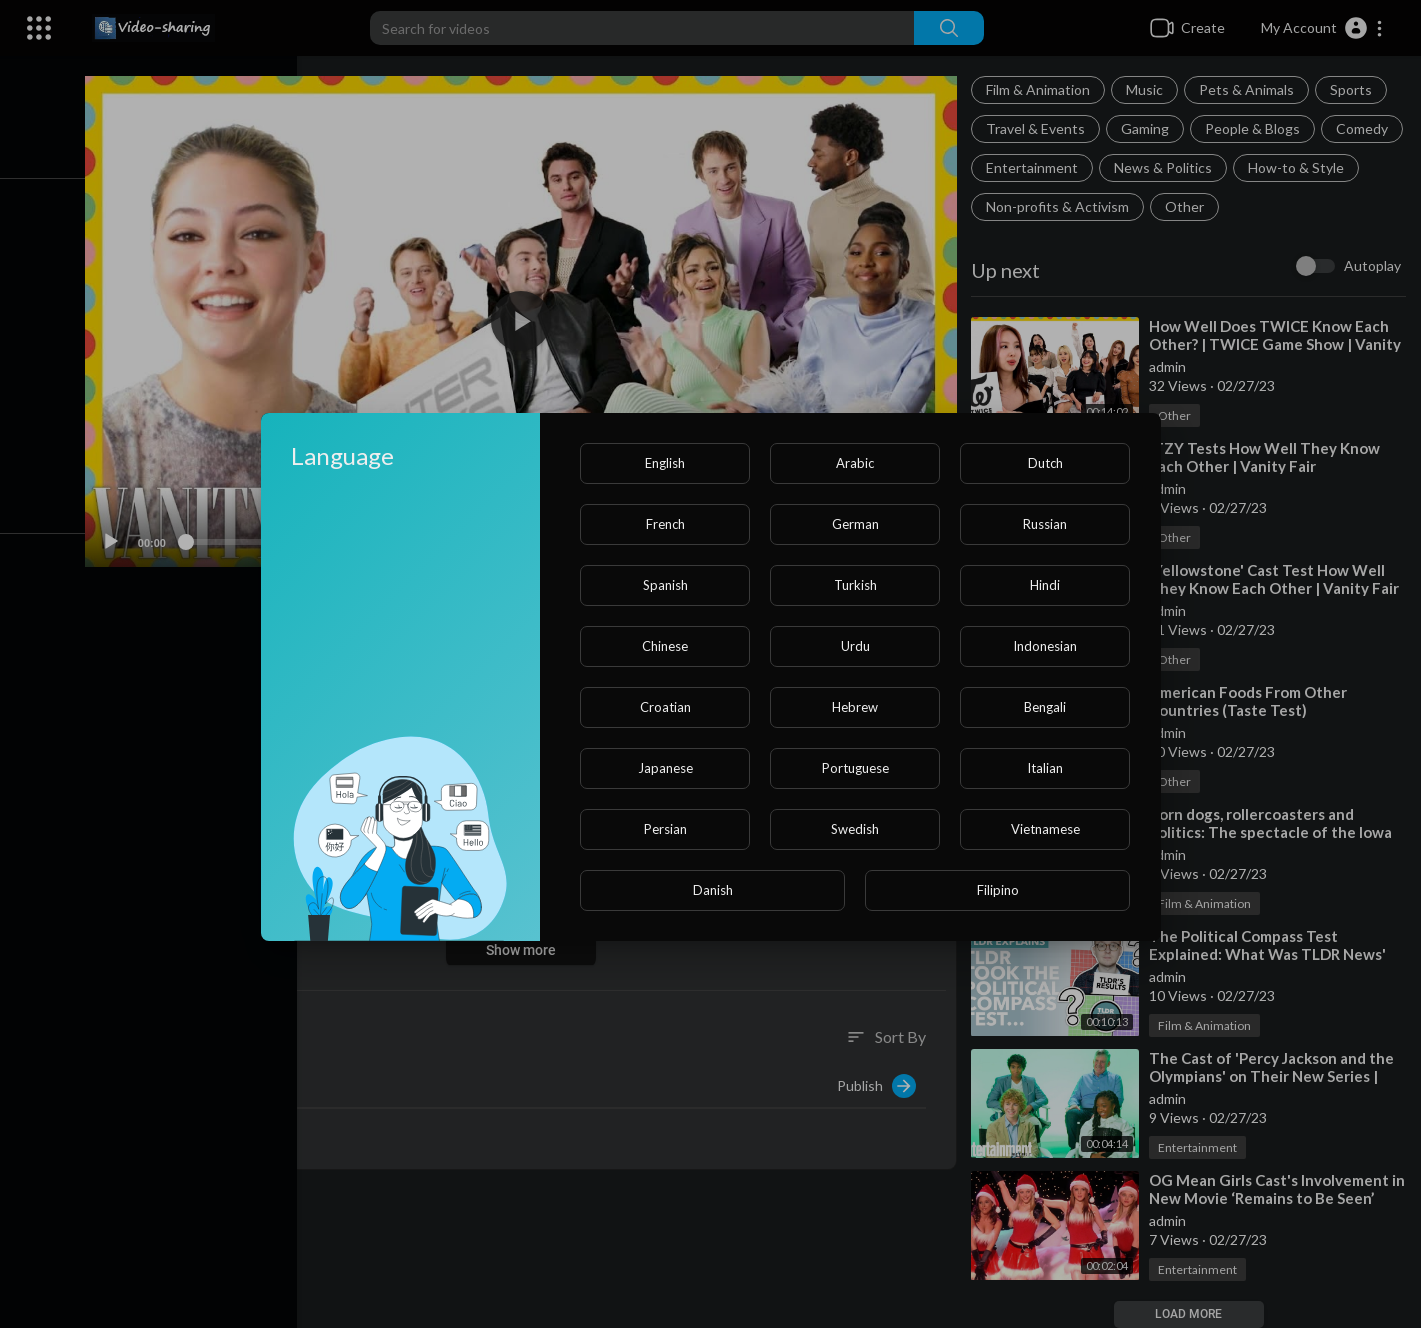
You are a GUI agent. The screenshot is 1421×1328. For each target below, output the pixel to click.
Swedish (855, 829)
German (855, 524)
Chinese (665, 646)
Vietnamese (1045, 829)
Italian (1045, 768)
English (665, 463)
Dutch (1045, 463)
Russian (1045, 524)
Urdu (855, 646)
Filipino (998, 890)
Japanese (665, 768)
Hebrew (855, 707)
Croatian (665, 707)
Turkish (855, 585)
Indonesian (1045, 646)
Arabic (855, 463)
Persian (665, 829)
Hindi (1045, 585)
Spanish (665, 585)
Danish (713, 890)
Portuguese (855, 768)
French (665, 524)
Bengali (1045, 707)
